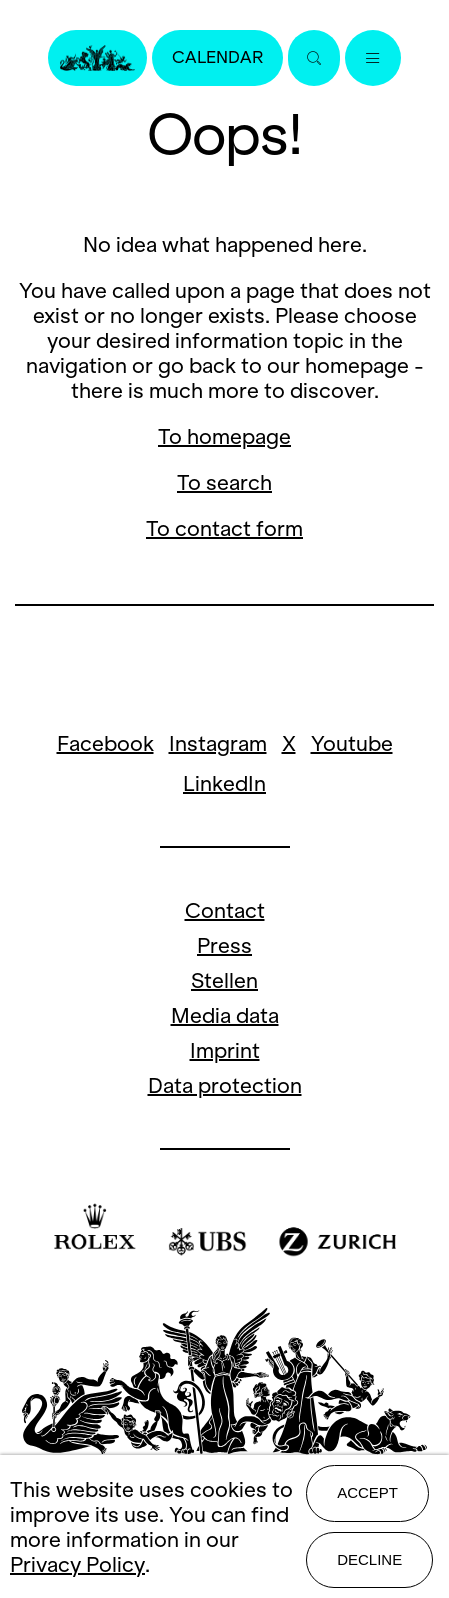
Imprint (225, 1050)
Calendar (217, 57)
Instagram (218, 743)
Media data (225, 1015)
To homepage (224, 436)
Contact (225, 910)
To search (224, 482)
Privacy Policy (77, 1564)
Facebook (105, 743)
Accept (367, 1492)
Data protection (225, 1085)
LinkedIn (224, 783)
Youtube (352, 743)
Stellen (224, 980)
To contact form (224, 528)
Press (224, 945)
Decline (369, 1559)
